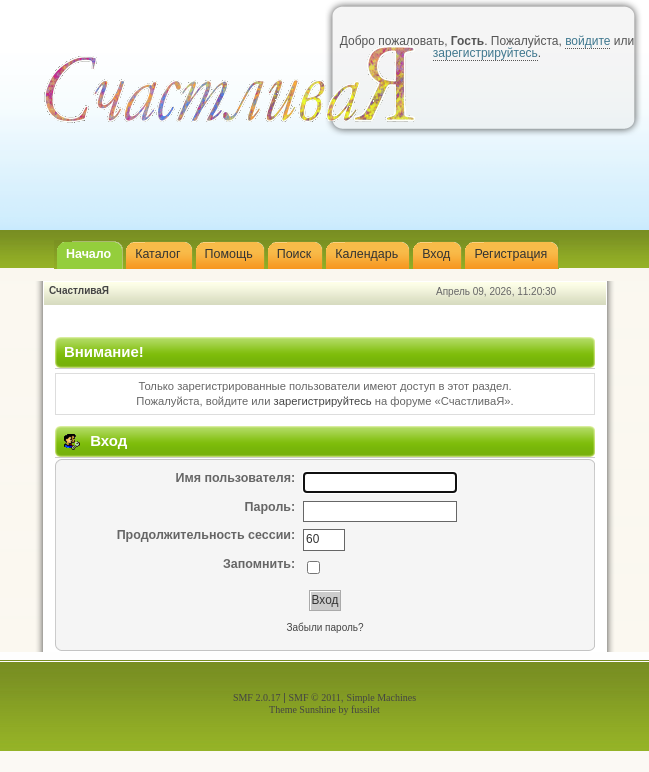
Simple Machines (381, 697)
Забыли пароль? (324, 627)
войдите (587, 41)
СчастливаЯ (79, 290)
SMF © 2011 (315, 697)
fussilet (365, 709)
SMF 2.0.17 (257, 697)
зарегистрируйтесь (323, 401)
